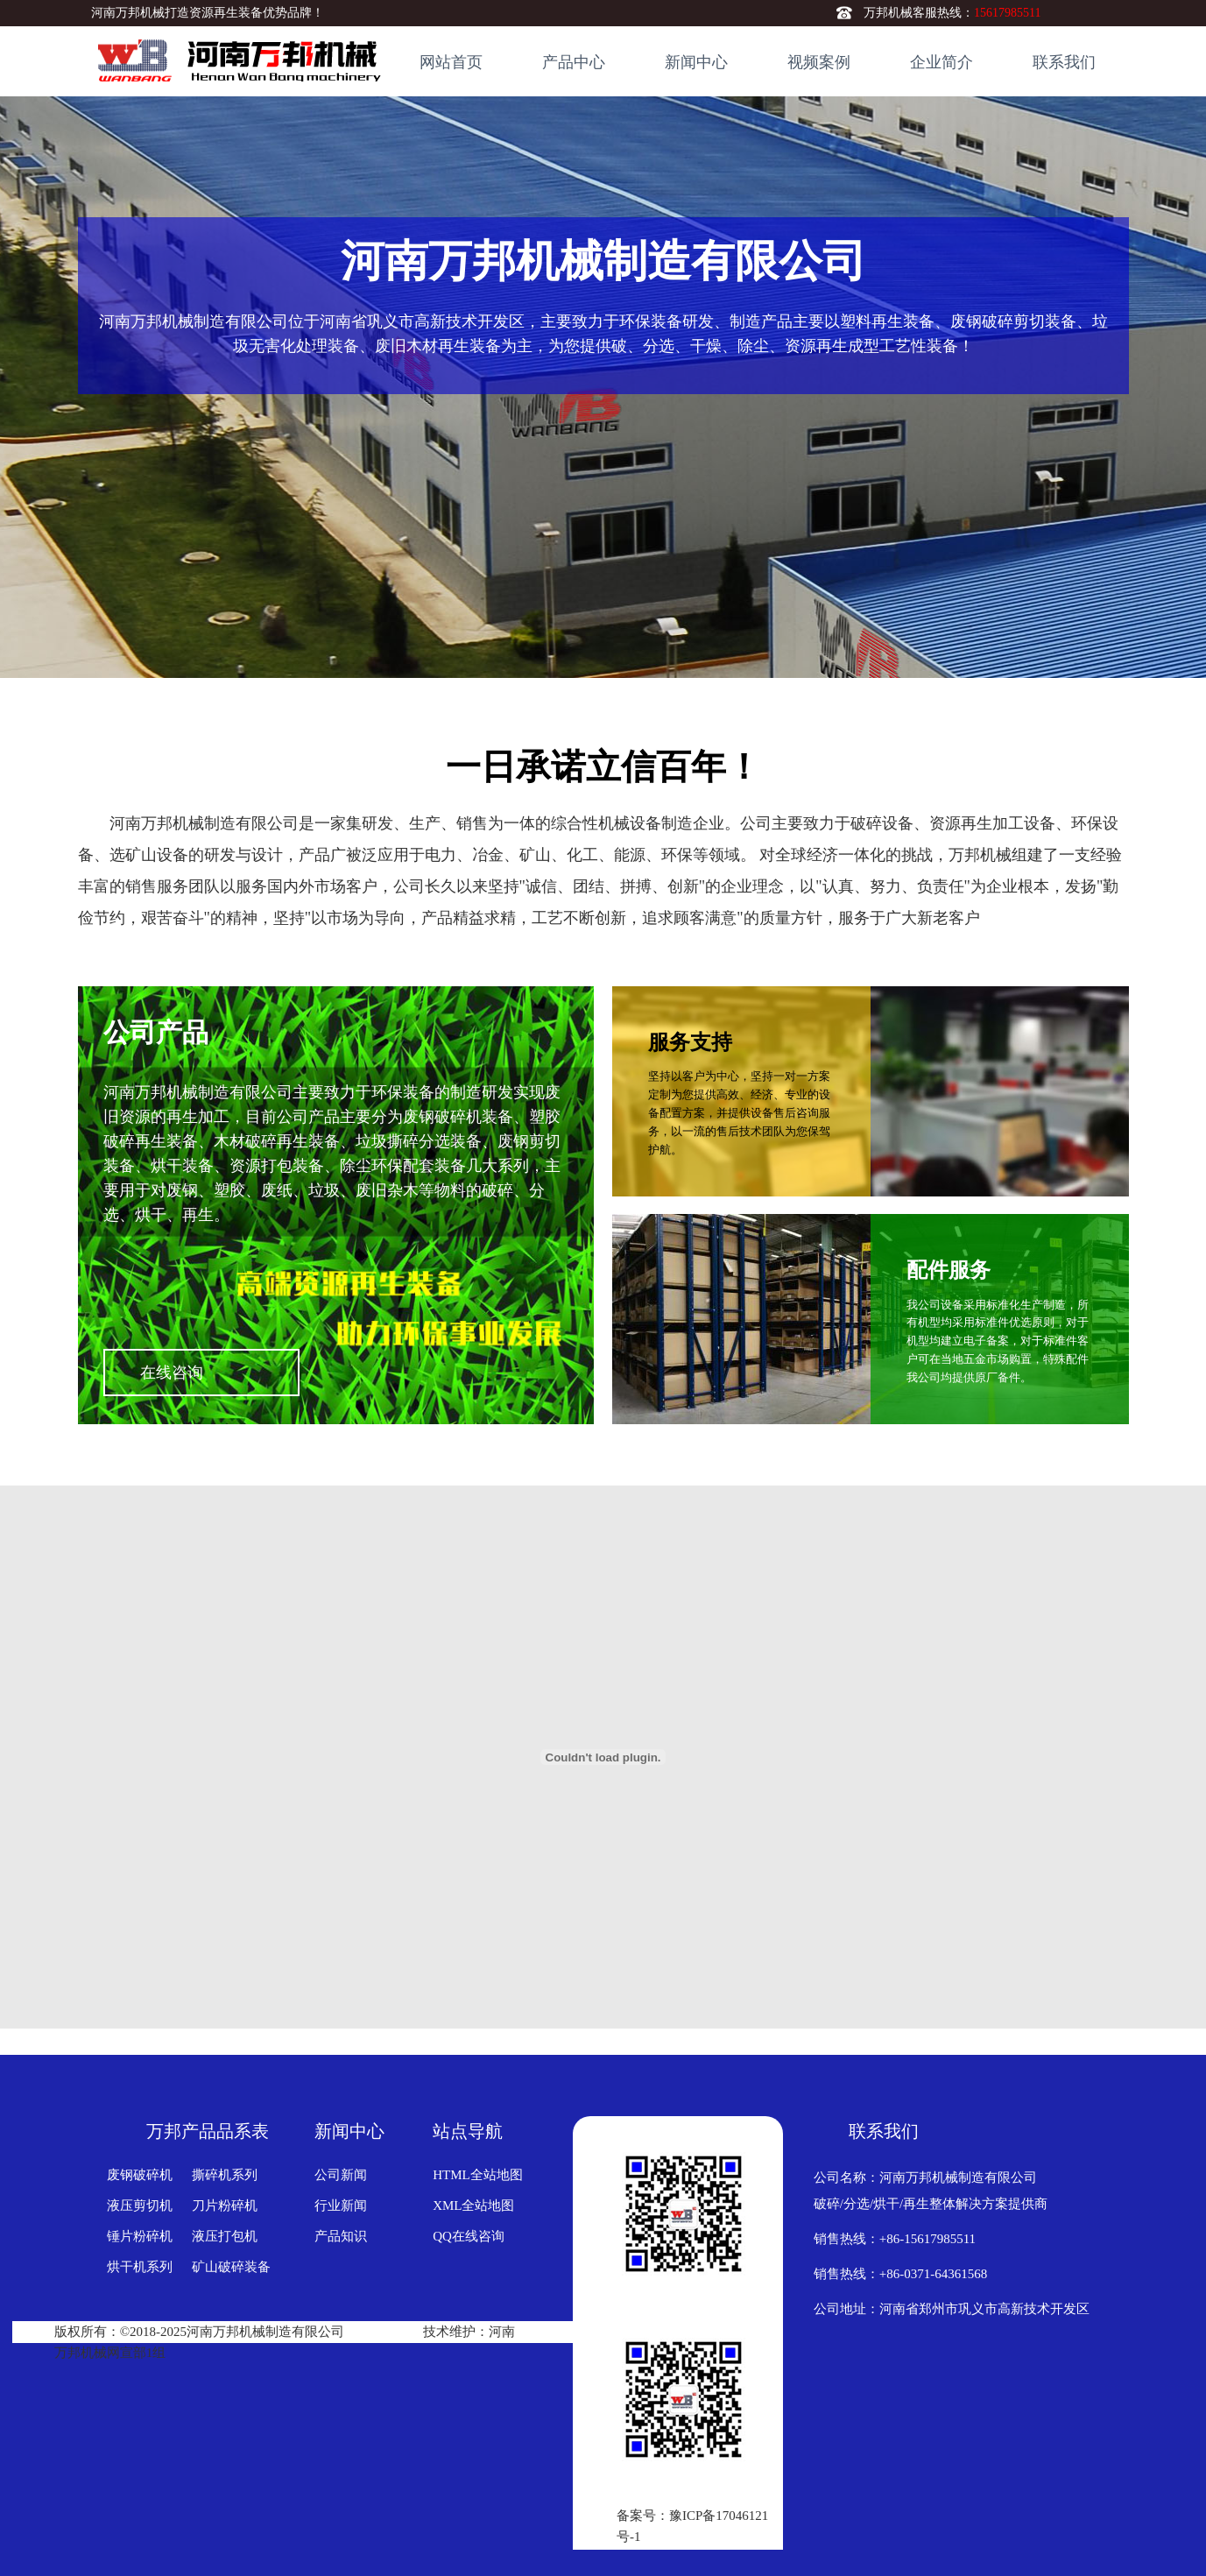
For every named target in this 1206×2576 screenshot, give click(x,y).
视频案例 (818, 62)
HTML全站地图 (478, 2175)
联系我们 (1064, 62)
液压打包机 (224, 2236)
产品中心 (573, 62)
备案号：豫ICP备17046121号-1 (692, 2526)
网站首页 (451, 62)
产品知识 (340, 2236)
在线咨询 (219, 1373)
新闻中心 (696, 62)
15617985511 (1007, 12)
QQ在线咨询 (468, 2236)
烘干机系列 (140, 2267)
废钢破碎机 (140, 2175)
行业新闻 (340, 2205)
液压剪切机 (140, 2205)
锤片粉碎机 (140, 2236)
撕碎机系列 (224, 2175)
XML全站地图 (473, 2205)
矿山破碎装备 (231, 2267)
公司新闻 (340, 2175)
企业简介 (941, 62)
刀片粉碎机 (224, 2205)
